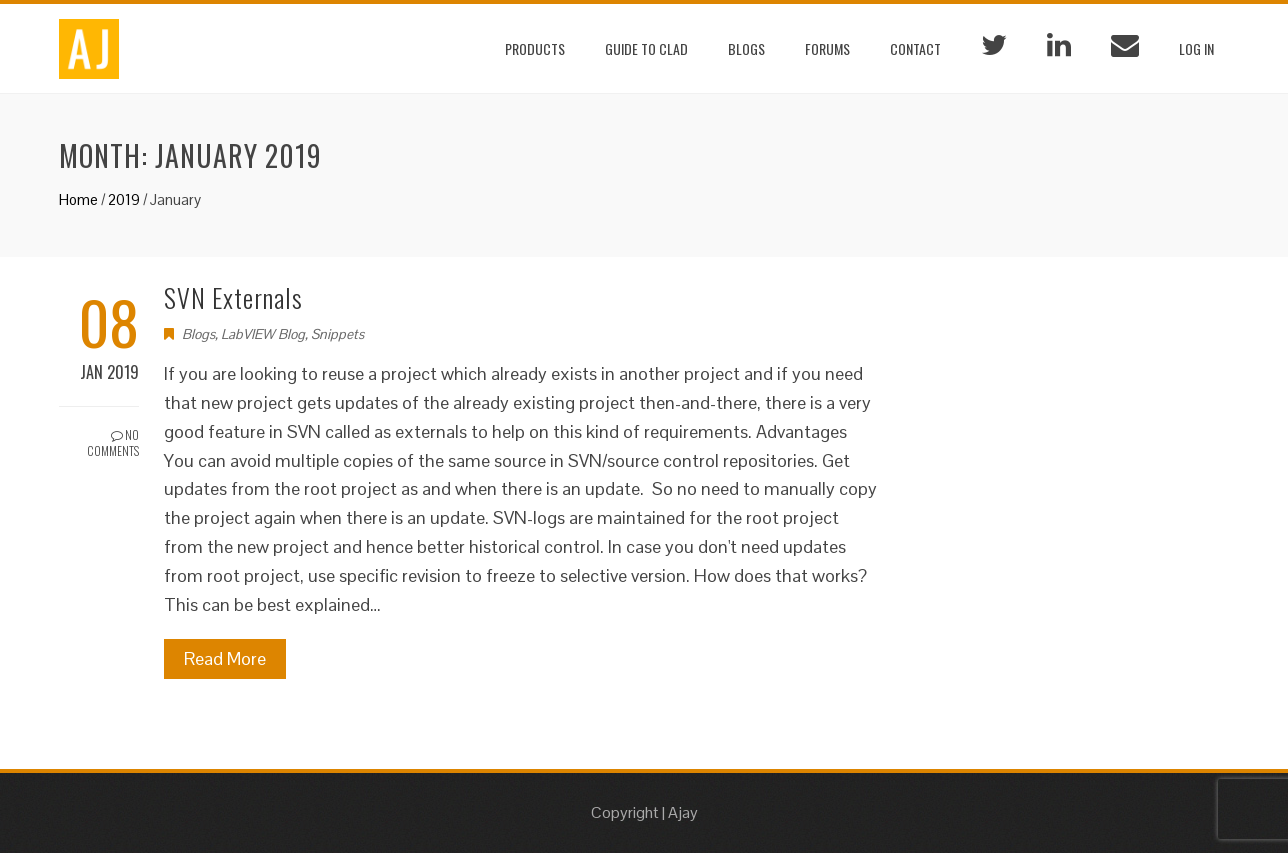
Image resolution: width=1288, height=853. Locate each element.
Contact (915, 48)
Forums (827, 48)
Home (78, 199)
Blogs (746, 48)
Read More (225, 658)
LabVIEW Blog (263, 334)
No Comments (113, 443)
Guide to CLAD (646, 48)
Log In (1196, 48)
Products (535, 48)
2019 (124, 199)
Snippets (337, 334)
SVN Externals (233, 297)
